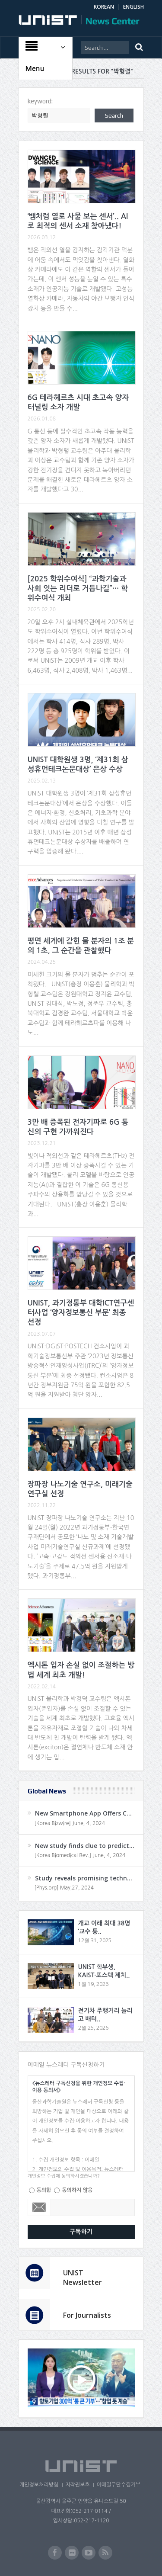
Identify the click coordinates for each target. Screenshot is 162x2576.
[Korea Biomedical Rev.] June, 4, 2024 (80, 1855)
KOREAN (104, 6)
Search (114, 115)
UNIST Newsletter (82, 2277)
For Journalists (87, 2315)
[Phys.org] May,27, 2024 (64, 1887)
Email (39, 2207)
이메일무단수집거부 (118, 2484)
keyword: (40, 101)
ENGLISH (133, 6)
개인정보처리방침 (38, 2484)
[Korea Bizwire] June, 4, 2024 (70, 1823)
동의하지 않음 (77, 2190)
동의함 (44, 2190)
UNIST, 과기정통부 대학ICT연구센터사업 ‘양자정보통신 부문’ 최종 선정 (81, 1312)
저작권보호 (77, 2484)
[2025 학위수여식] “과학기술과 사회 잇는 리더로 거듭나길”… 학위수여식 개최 (78, 588)
